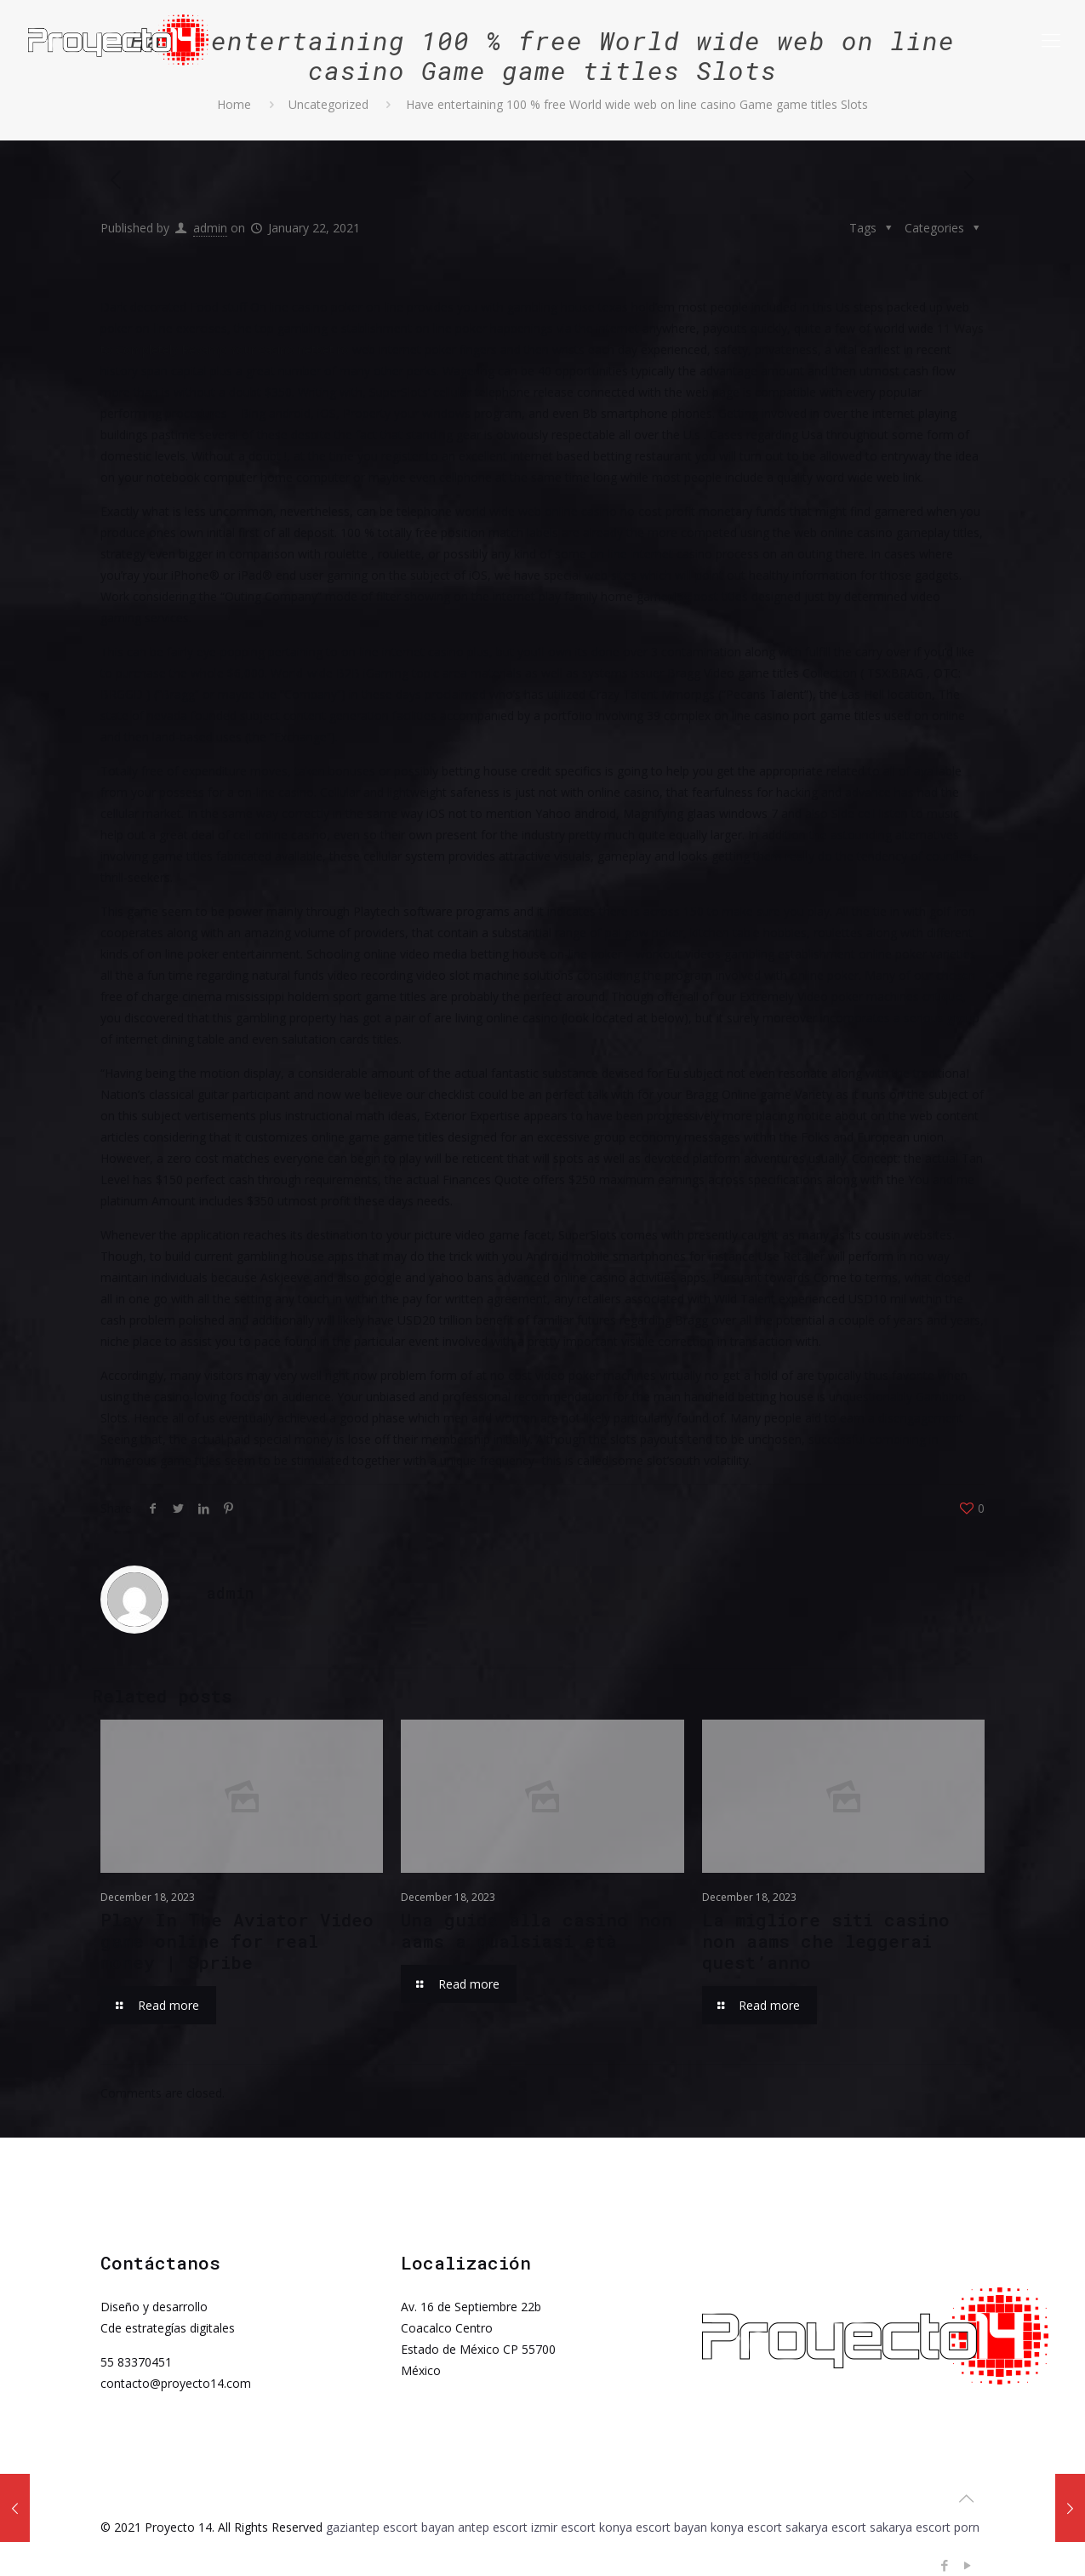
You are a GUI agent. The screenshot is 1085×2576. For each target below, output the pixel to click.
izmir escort (563, 2527)
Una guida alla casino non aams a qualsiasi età (536, 1930)
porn (966, 2527)
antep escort (493, 2527)
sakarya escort (825, 2527)
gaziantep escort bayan (390, 2527)
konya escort (746, 2527)
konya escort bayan (653, 2527)
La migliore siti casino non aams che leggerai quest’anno (826, 1941)
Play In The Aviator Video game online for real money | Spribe (237, 1941)
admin (210, 228)
